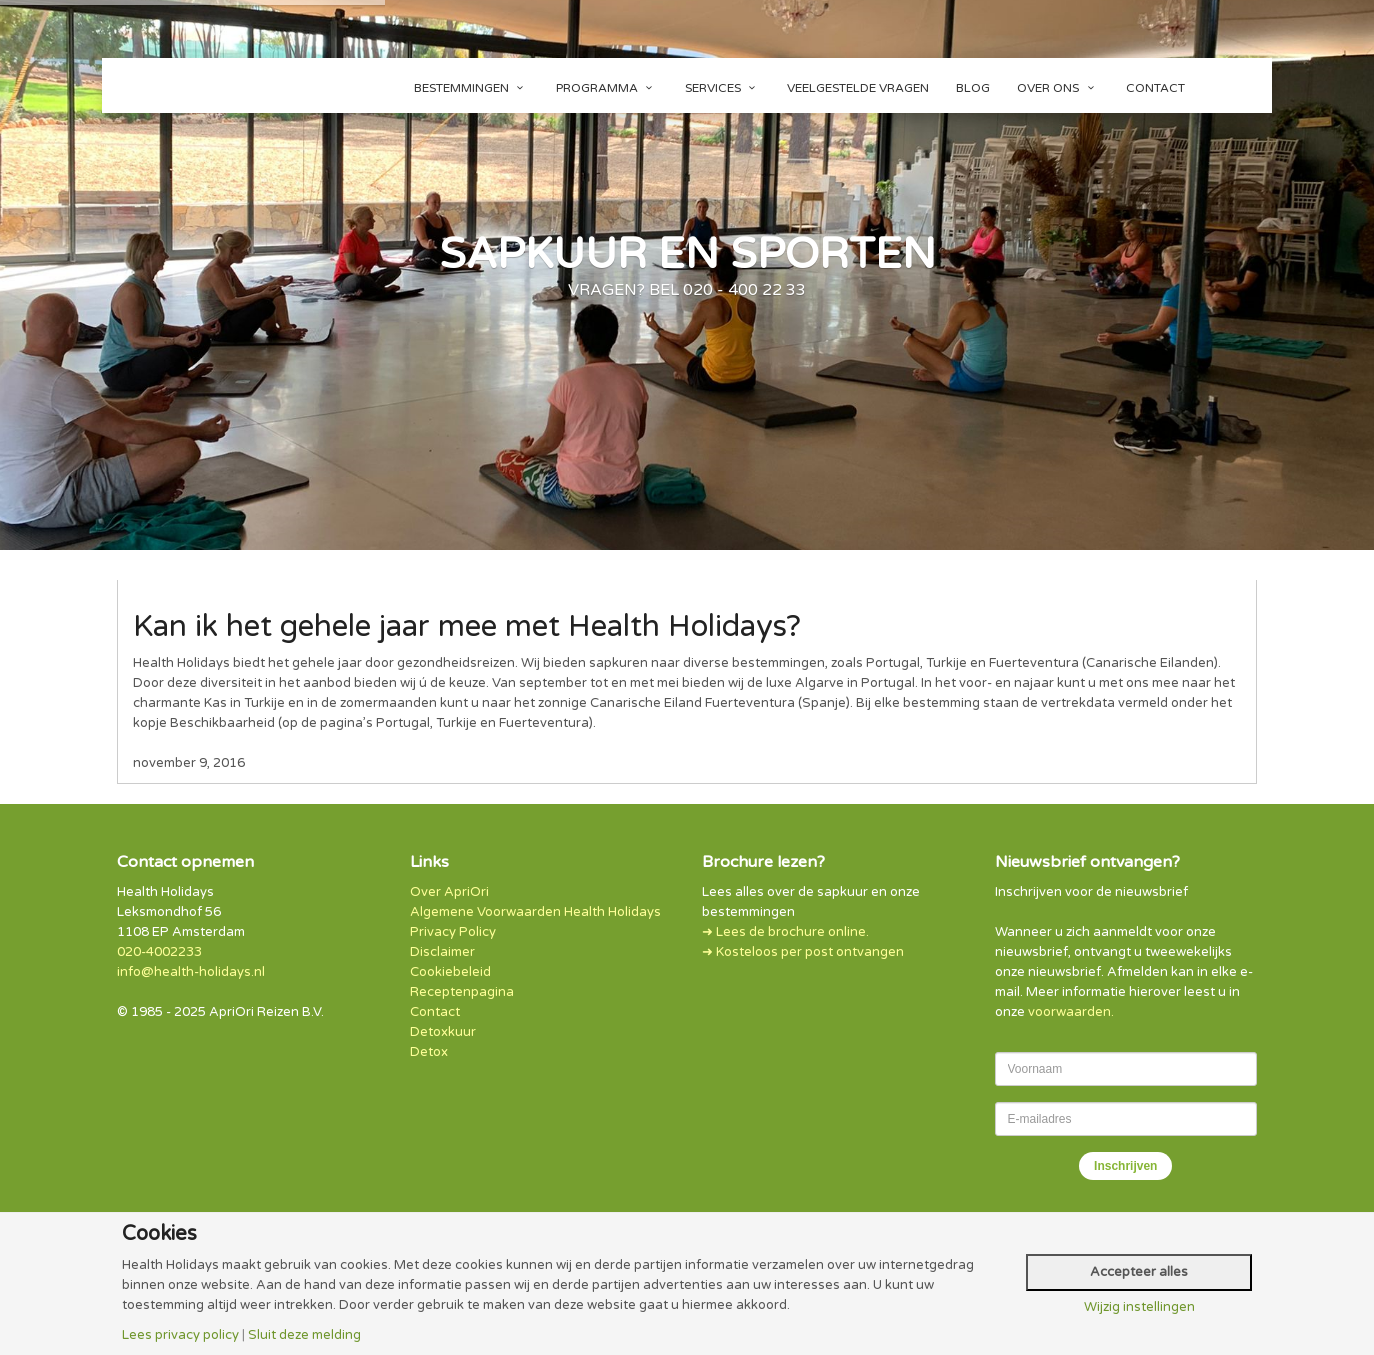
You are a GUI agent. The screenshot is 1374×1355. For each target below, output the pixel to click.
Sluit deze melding (304, 1335)
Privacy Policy (453, 932)
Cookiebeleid (450, 972)
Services (723, 88)
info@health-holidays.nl (191, 972)
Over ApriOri (449, 892)
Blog (973, 88)
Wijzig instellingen (1139, 1307)
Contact (1155, 88)
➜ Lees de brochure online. (785, 932)
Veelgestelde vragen (858, 88)
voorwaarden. (1071, 1012)
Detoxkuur (443, 1032)
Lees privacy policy (180, 1335)
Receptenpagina (462, 992)
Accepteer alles (1139, 1272)
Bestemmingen (471, 88)
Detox (429, 1052)
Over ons (1058, 88)
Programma (607, 88)
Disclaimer (442, 952)
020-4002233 (159, 952)
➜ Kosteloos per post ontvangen (803, 952)
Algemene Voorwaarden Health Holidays (535, 912)
